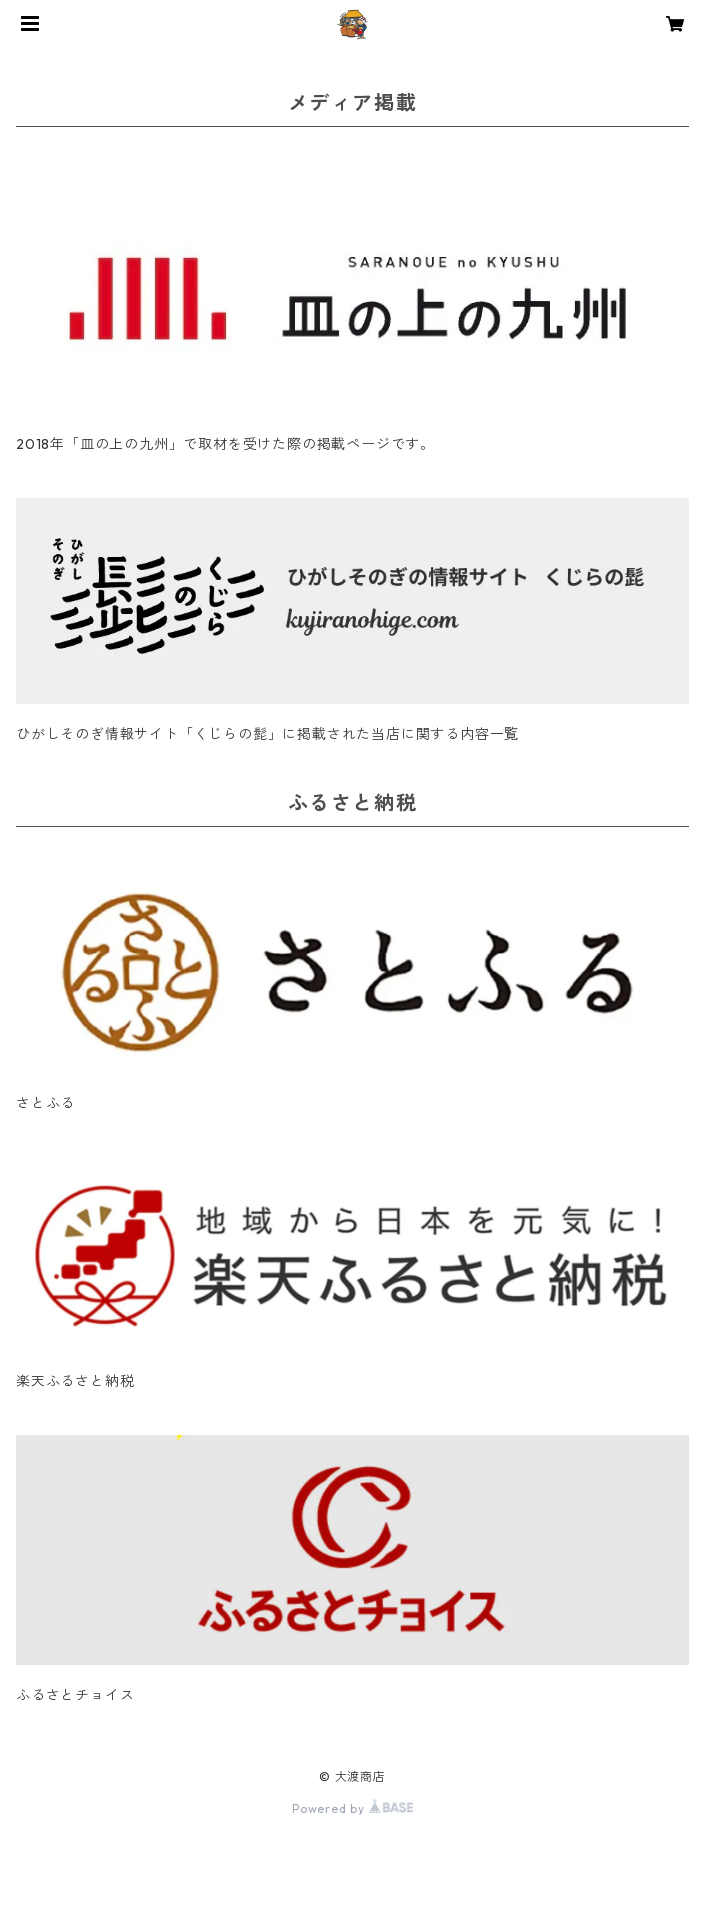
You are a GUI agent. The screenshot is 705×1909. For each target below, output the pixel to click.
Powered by (352, 1808)
